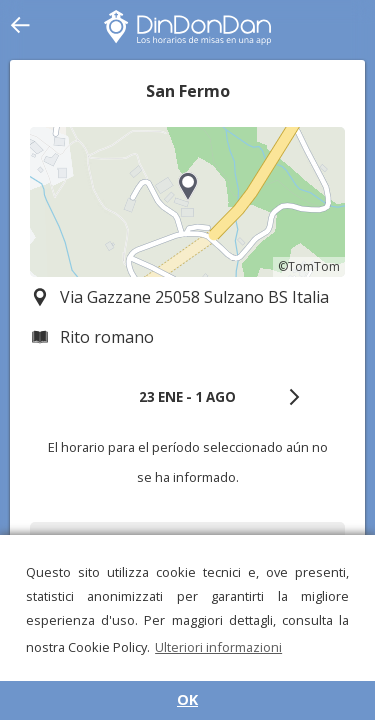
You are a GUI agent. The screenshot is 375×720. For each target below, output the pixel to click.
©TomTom (309, 266)
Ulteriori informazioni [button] (218, 647)
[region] (187, 202)
